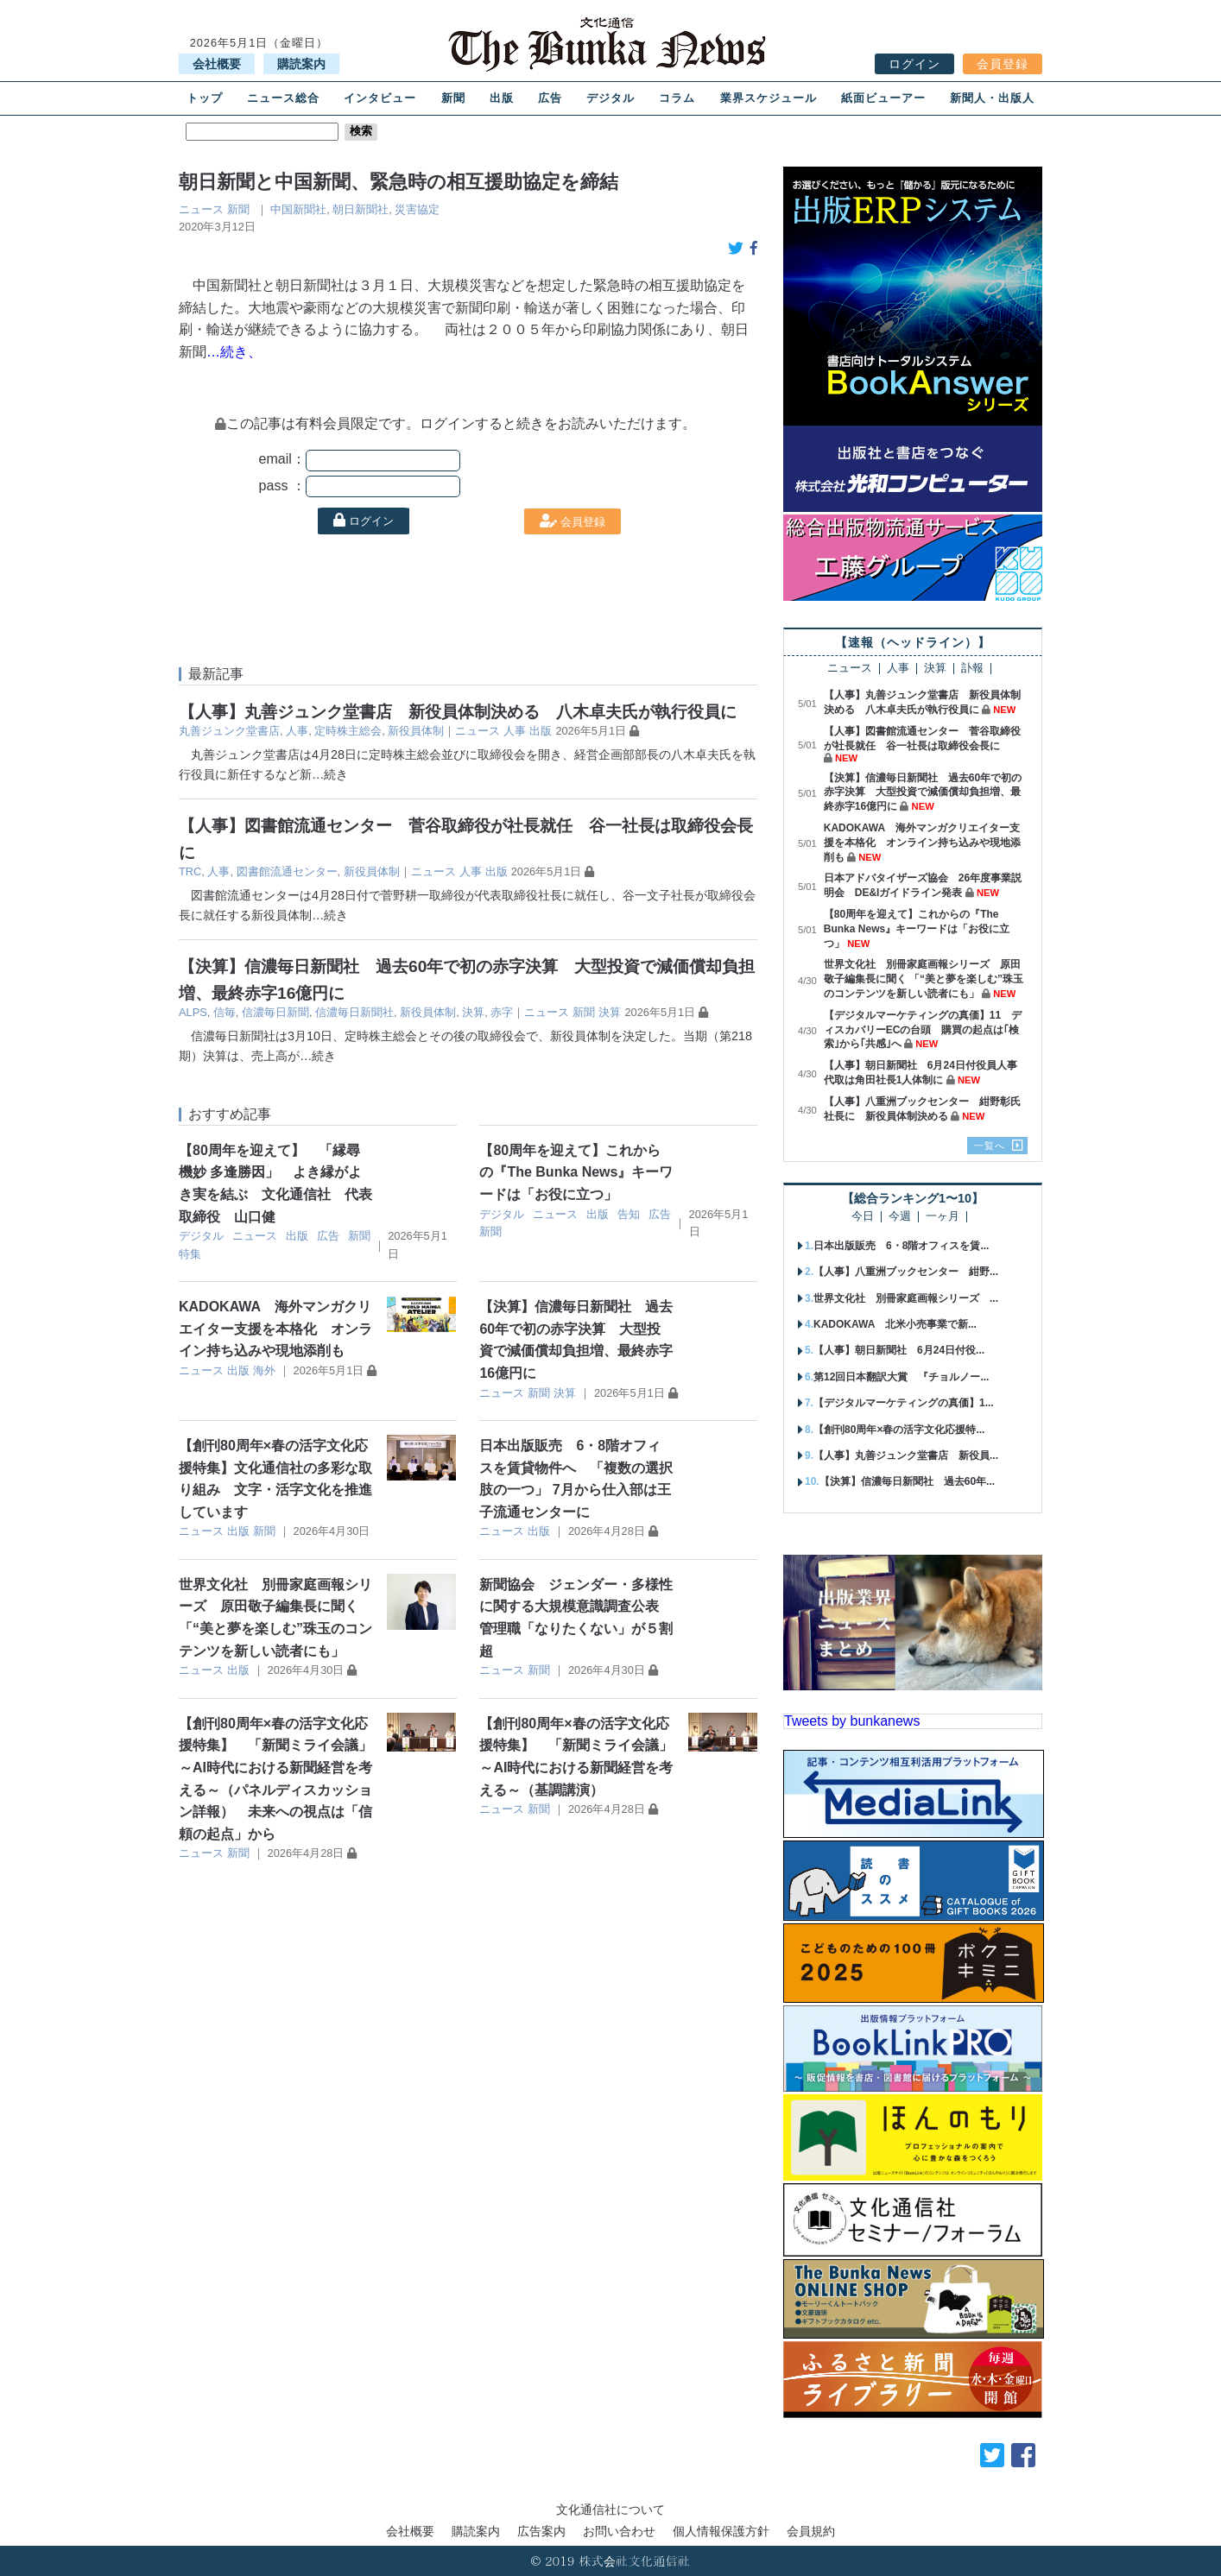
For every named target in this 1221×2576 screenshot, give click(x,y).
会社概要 (217, 64)
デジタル (610, 98)
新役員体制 (416, 730)
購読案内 (301, 64)
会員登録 (1002, 64)
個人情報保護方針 (721, 2531)
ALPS (193, 1012)
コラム (677, 98)
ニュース (201, 209)
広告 (550, 98)
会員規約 (811, 2531)
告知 (628, 1214)
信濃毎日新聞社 (354, 1012)
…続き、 (234, 351)
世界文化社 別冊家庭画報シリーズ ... (905, 1298)
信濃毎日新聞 (275, 1012)
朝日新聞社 (360, 209)
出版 (502, 98)
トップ (205, 98)
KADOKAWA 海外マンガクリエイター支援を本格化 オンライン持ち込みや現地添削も (275, 1328)
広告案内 (541, 2531)
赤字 (501, 1012)
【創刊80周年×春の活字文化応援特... (898, 1430)
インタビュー (380, 98)
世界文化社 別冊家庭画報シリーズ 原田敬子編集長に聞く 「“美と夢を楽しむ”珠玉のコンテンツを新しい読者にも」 (923, 979)
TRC (190, 871)
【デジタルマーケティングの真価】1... (903, 1403)
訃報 (972, 668)
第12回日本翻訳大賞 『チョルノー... (901, 1377)
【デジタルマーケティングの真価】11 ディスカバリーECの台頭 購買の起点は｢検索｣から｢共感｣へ (923, 1030)
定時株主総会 (348, 730)
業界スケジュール (768, 98)
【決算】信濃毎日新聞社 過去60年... (907, 1481)
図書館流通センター (287, 871)
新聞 (453, 98)
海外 (264, 1370)
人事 (297, 730)
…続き (330, 774)
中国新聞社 (298, 209)
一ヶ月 (942, 1216)
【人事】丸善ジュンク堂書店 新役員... (905, 1455)
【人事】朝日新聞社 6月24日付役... (898, 1350)
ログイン (914, 64)
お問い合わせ (619, 2531)
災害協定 (417, 209)
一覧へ (989, 1145)
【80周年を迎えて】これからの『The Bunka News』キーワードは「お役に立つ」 (576, 1172)
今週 (900, 1216)
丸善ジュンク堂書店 (229, 730)
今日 (862, 1216)
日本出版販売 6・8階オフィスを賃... (901, 1246)
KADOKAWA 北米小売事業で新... (895, 1324)
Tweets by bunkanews (852, 1721)
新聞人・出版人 (992, 98)
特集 (190, 1253)
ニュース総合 (283, 98)
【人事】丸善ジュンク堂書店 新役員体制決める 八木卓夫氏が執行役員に (458, 712)
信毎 (224, 1012)
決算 (473, 1012)
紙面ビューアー (883, 98)
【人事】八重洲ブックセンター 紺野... (905, 1272)
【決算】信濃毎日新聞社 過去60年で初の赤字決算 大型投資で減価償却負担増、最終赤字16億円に (923, 792)
